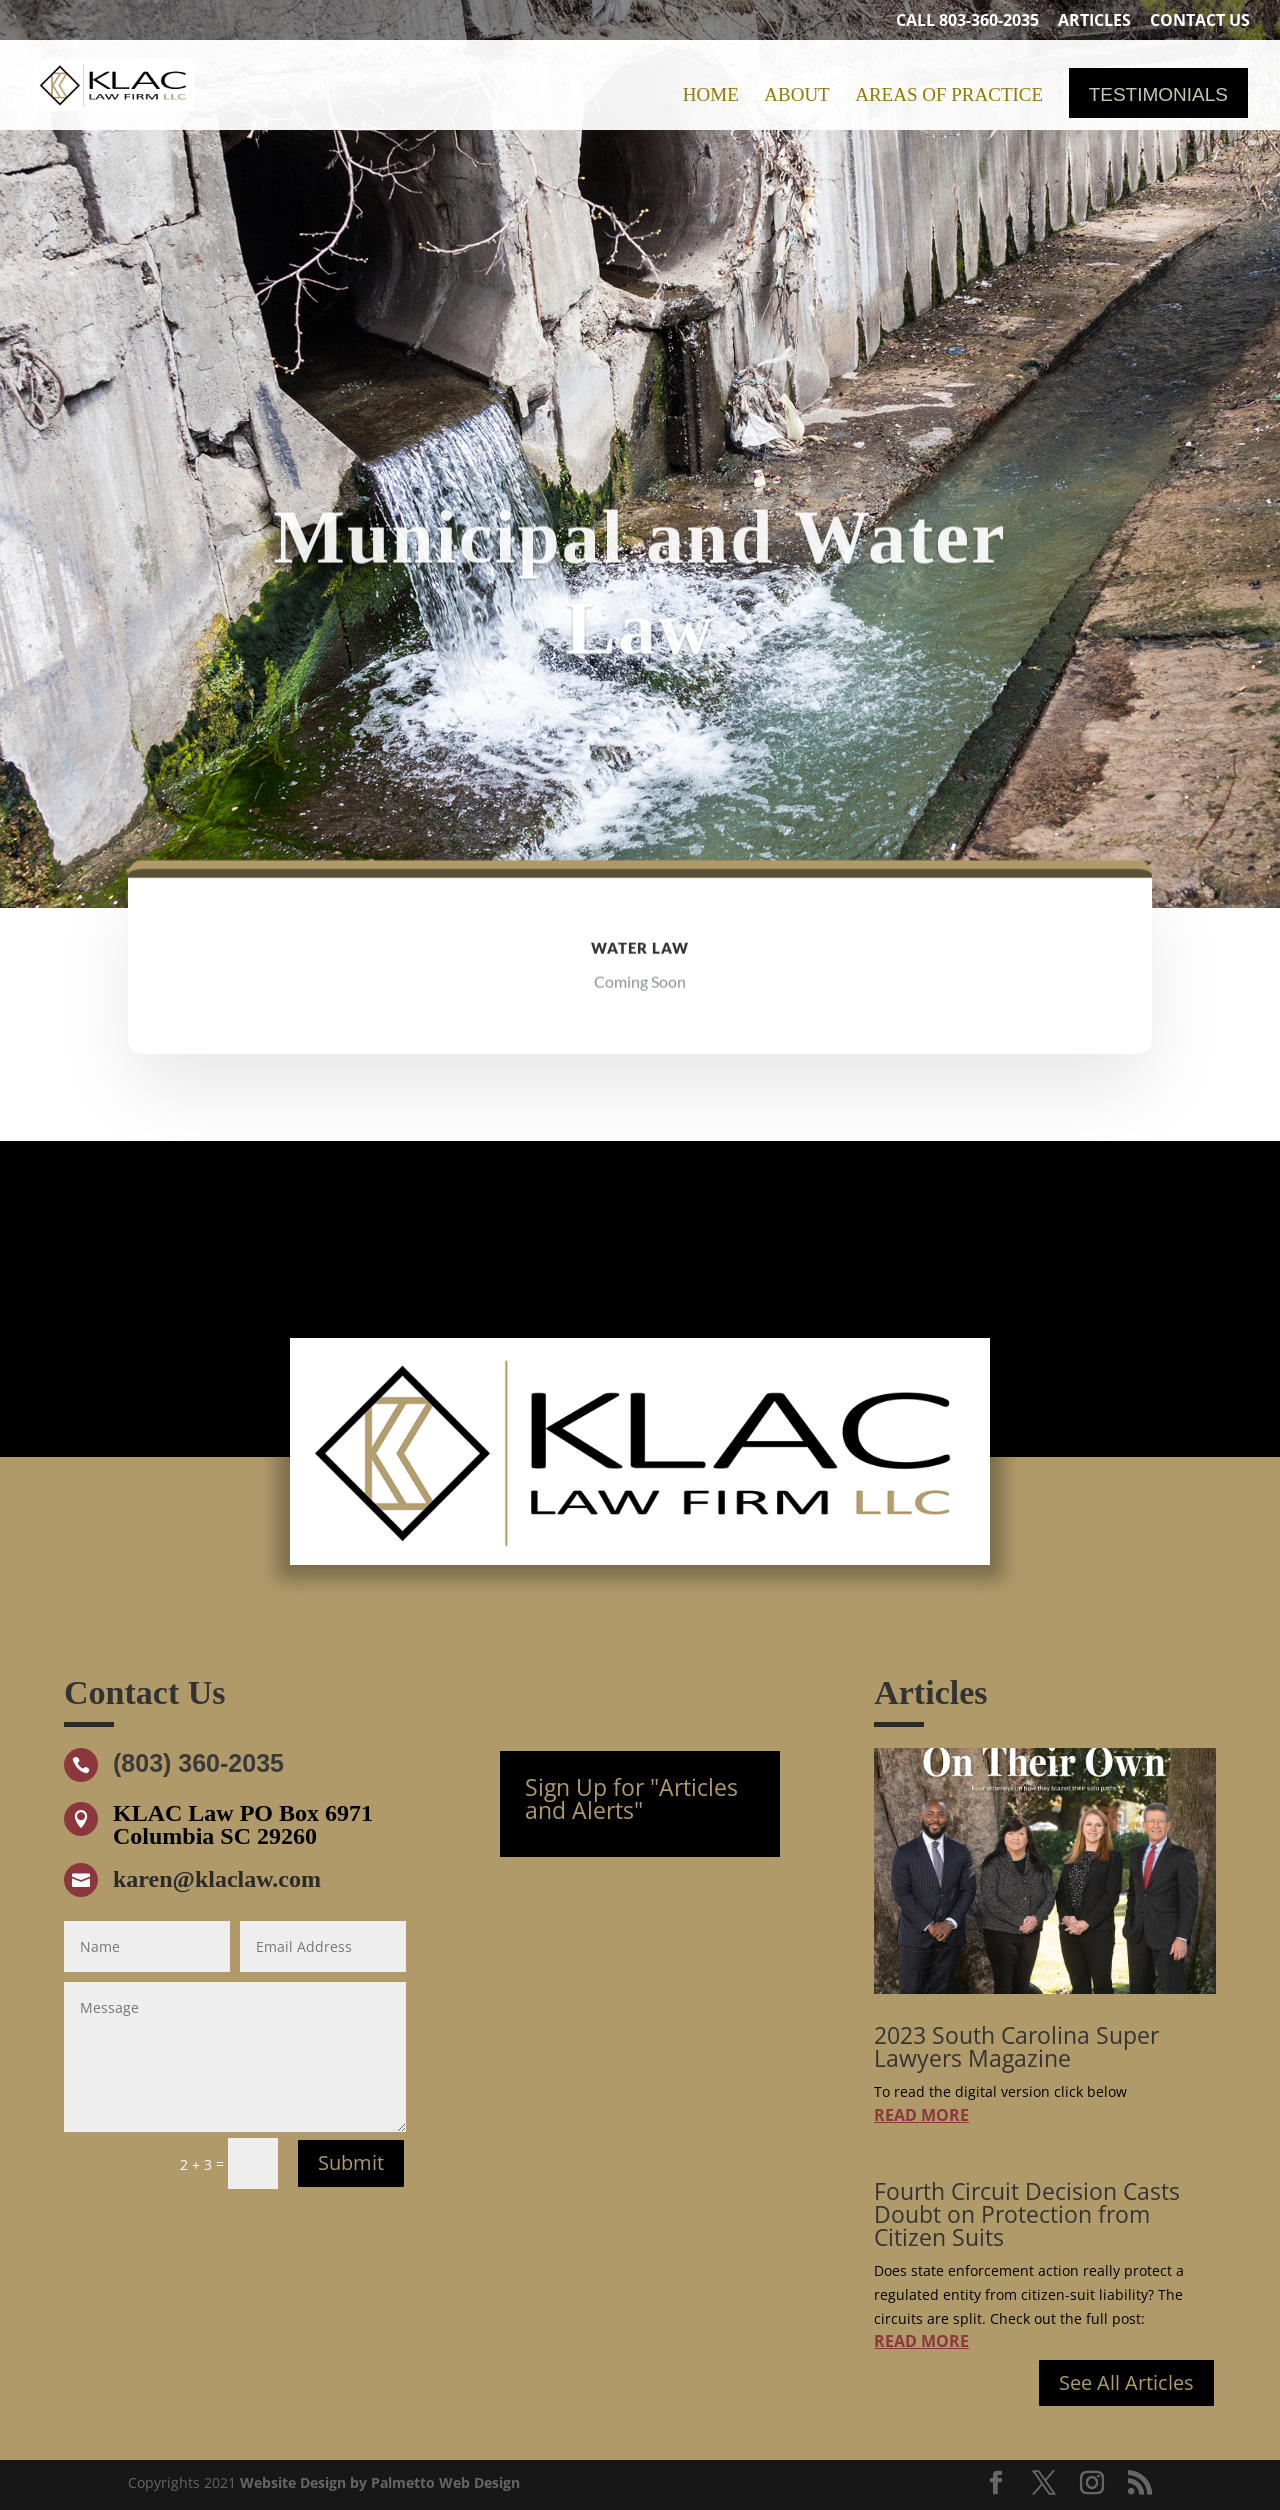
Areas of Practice (949, 96)
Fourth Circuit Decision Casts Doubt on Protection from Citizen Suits (1027, 2214)
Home (711, 96)
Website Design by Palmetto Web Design (380, 2482)
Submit (351, 2162)
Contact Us (1200, 21)
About (796, 96)
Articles (1094, 21)
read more (921, 2115)
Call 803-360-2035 (967, 21)
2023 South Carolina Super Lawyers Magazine (1016, 2046)
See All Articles (1126, 2382)
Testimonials (1158, 96)
